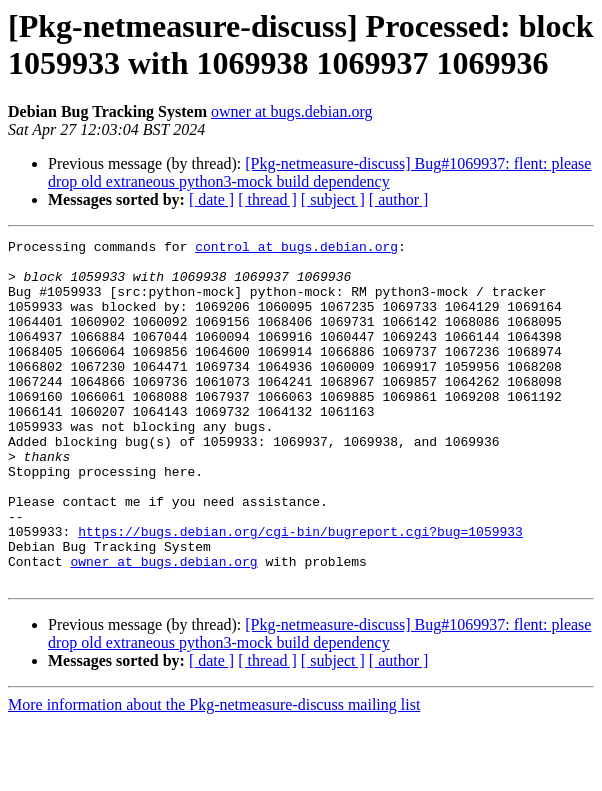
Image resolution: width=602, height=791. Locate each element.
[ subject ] (333, 199)
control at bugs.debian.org (296, 249)
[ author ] (399, 199)
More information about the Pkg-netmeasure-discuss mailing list (214, 773)
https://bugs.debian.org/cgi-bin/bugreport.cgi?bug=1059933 (300, 591)
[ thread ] (267, 199)
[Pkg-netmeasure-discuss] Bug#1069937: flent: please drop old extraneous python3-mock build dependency (319, 172)
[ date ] (211, 199)
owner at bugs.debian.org (291, 111)
